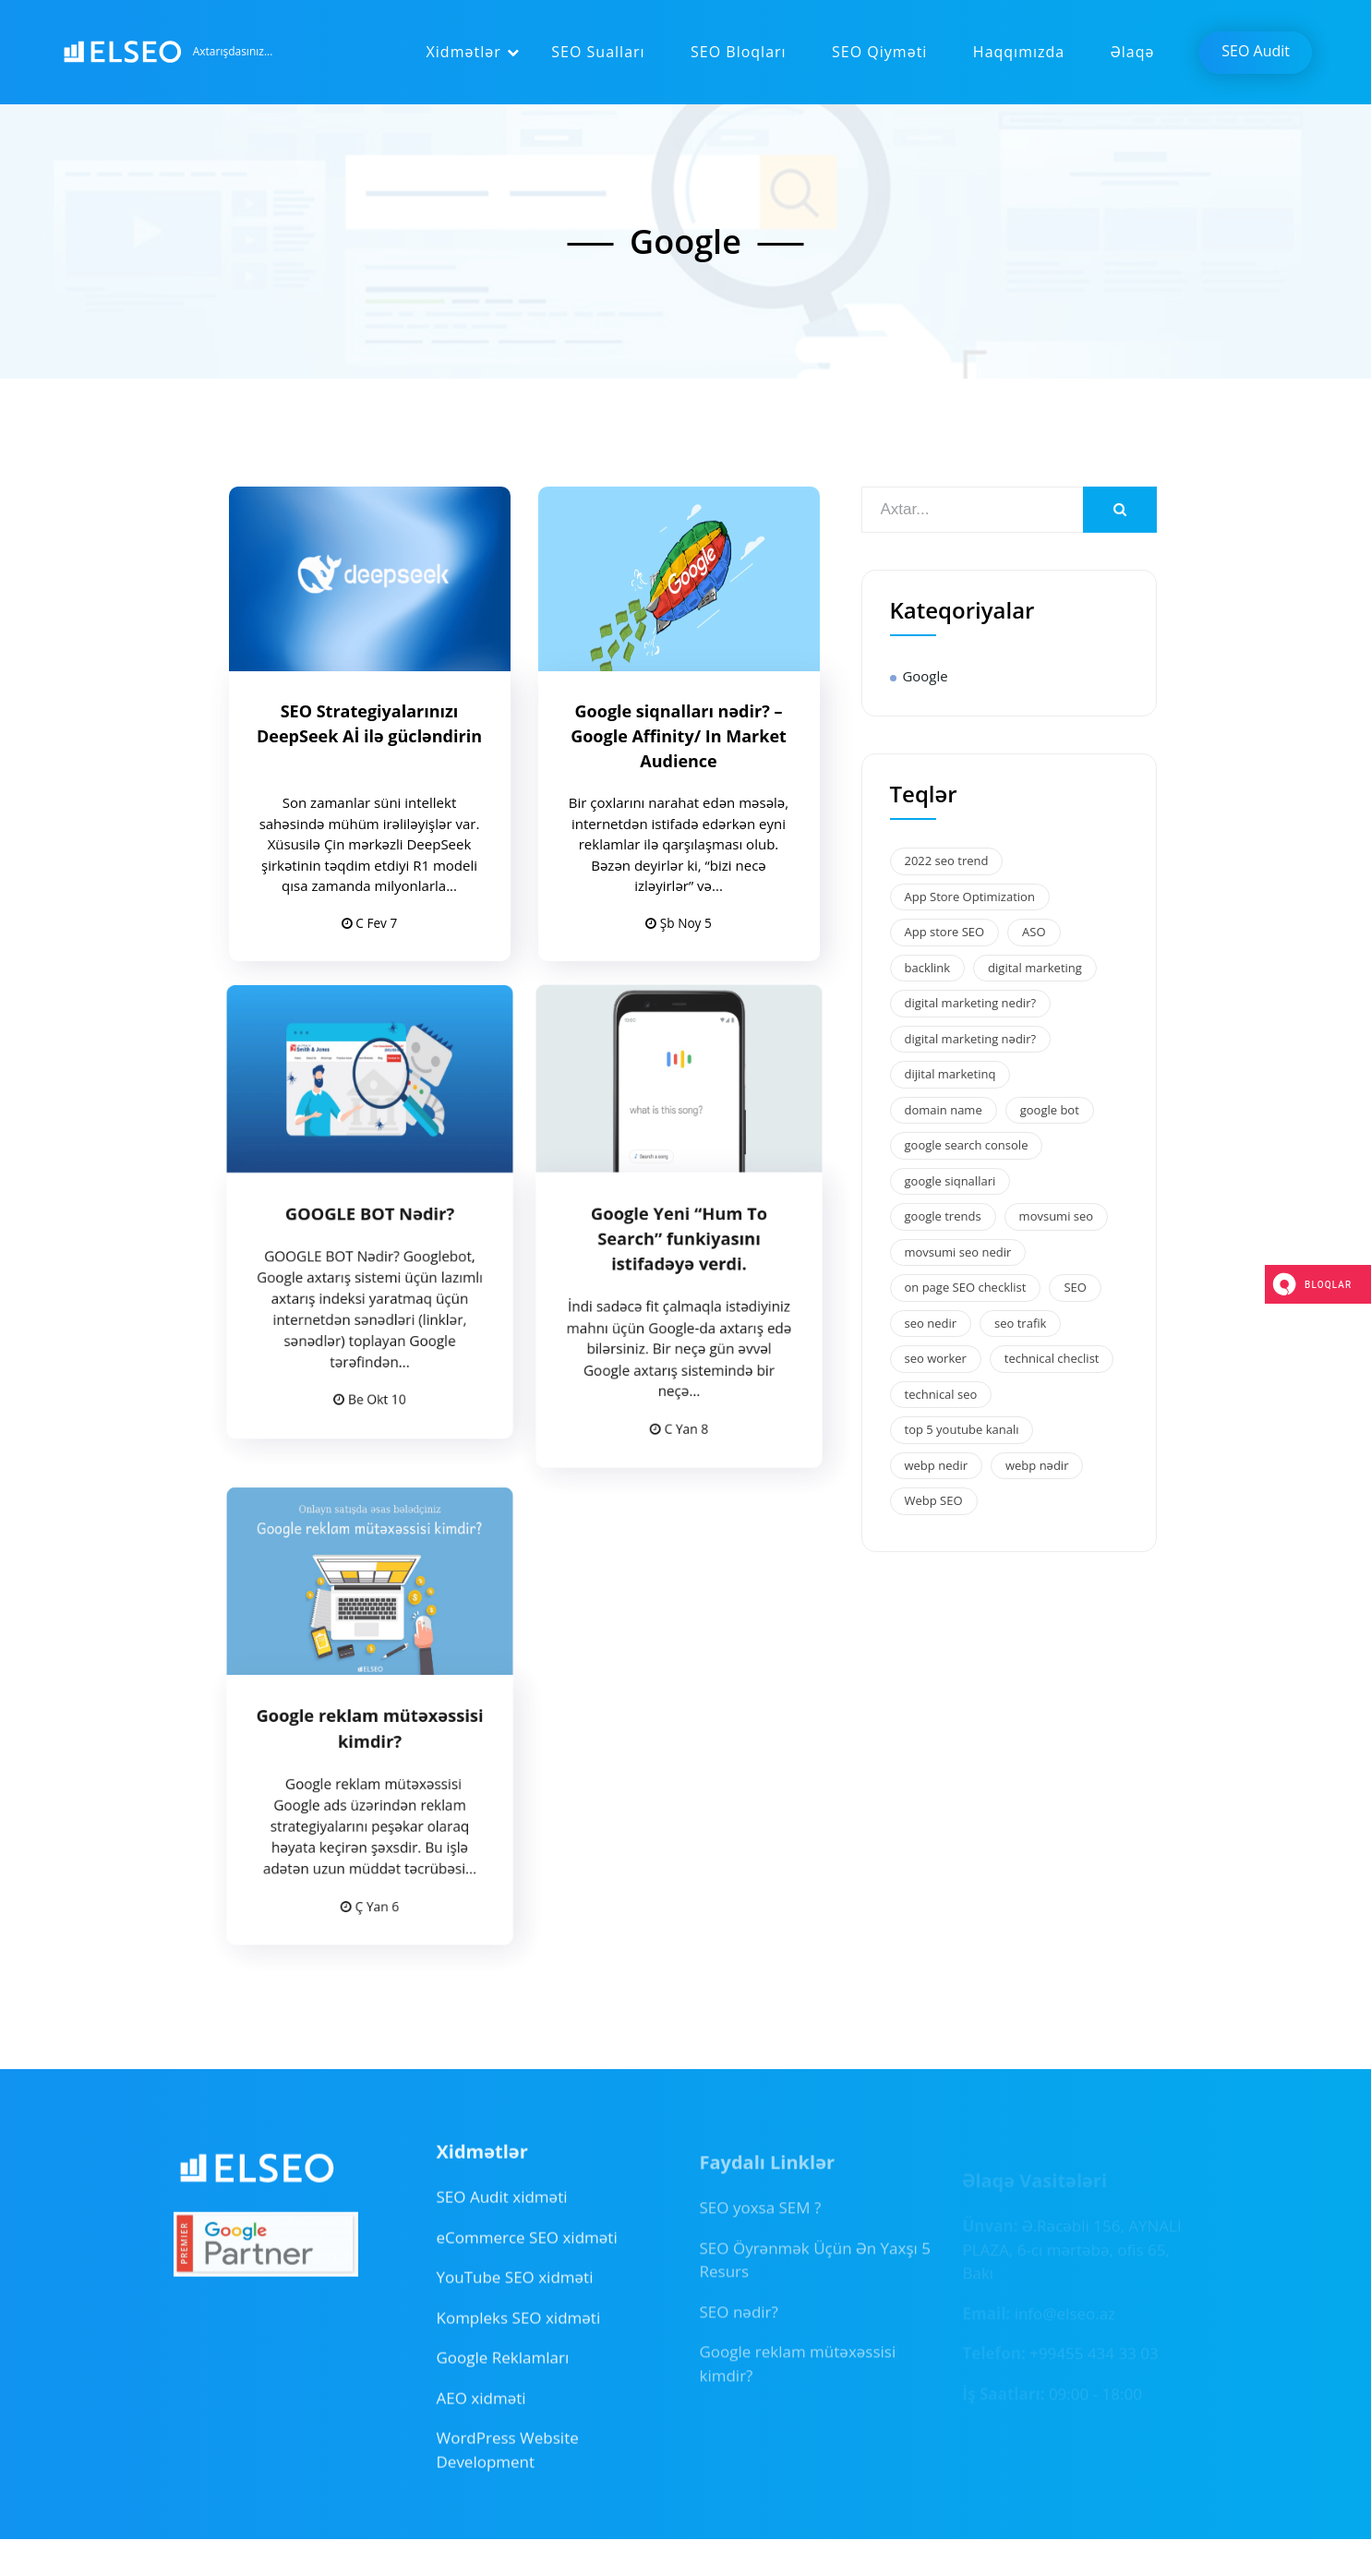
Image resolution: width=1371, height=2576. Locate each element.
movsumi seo (1056, 1216)
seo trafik (1020, 1323)
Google (925, 676)
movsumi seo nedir (958, 1252)
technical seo (941, 1394)
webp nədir (1036, 1465)
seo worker (936, 1358)
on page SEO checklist (966, 1287)
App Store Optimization (970, 896)
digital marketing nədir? (971, 1038)
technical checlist (1052, 1358)
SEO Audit (1255, 51)
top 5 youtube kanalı (962, 1429)
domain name (943, 1109)
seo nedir (931, 1323)
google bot (1049, 1109)
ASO (1033, 931)
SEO (1075, 1287)
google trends (943, 1216)
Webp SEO (934, 1500)
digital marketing (1035, 967)
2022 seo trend (947, 860)
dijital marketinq (950, 1073)
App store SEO (945, 931)
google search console (966, 1145)
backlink (928, 967)
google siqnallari (950, 1181)
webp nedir (936, 1465)
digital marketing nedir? (971, 1002)
